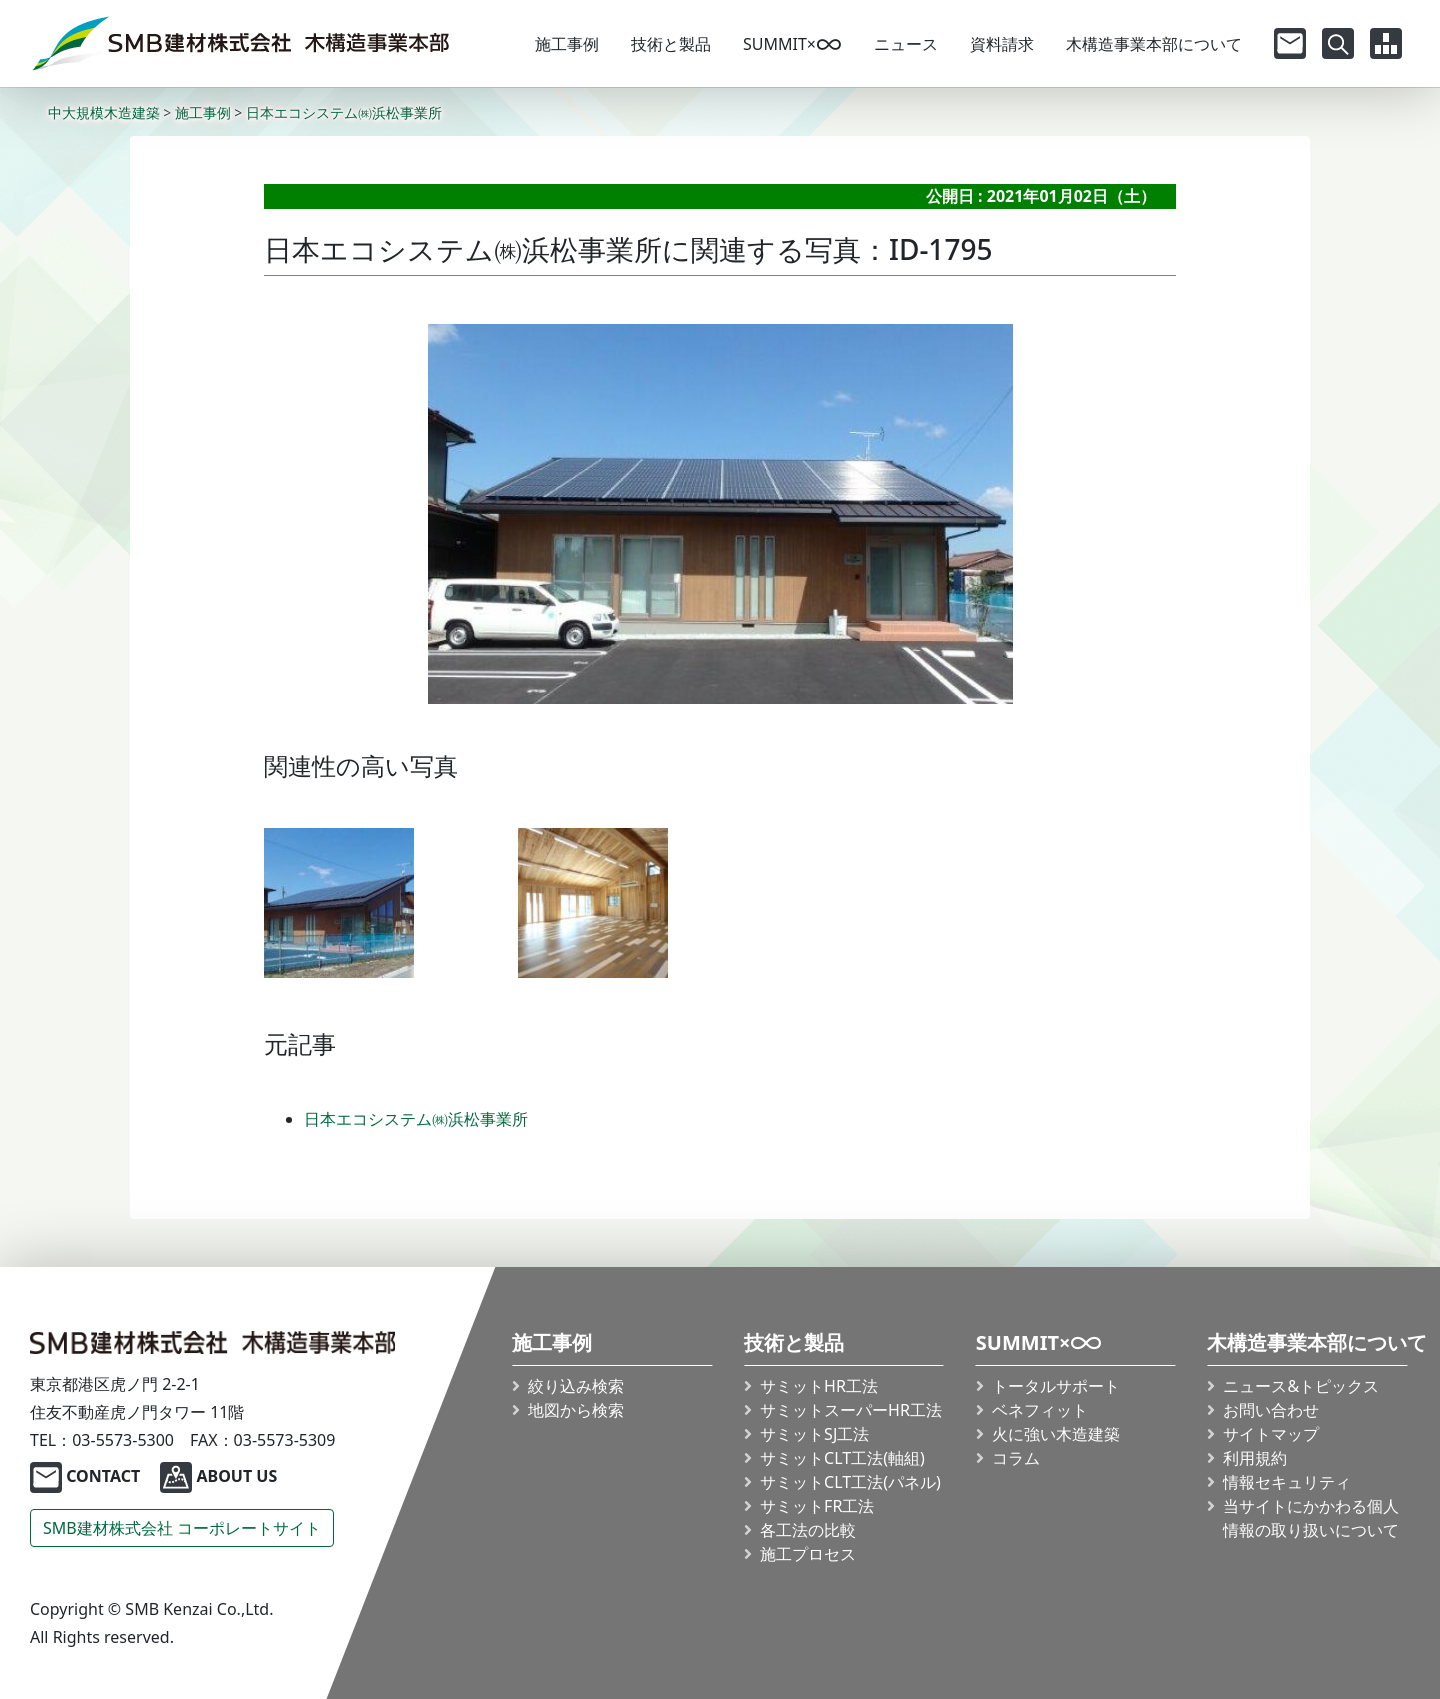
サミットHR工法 (819, 1386)
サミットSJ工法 (814, 1434)
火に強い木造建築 (1056, 1434)
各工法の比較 (808, 1530)
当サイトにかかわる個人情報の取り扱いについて (1312, 1518)
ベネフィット (1040, 1410)
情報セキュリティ (1288, 1482)
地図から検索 (577, 1410)
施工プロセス (808, 1554)
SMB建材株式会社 (182, 1528)
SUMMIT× (792, 44)
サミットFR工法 (817, 1506)
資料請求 (1002, 44)
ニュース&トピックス (1302, 1386)
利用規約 (1256, 1458)
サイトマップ (1272, 1434)
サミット (851, 1410)
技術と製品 (671, 44)
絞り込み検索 (577, 1386)
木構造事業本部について (1154, 44)
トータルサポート (1056, 1386)
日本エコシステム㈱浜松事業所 (416, 1119)
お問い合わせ (1272, 1410)
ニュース (906, 44)
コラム (1016, 1458)
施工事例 (567, 44)
